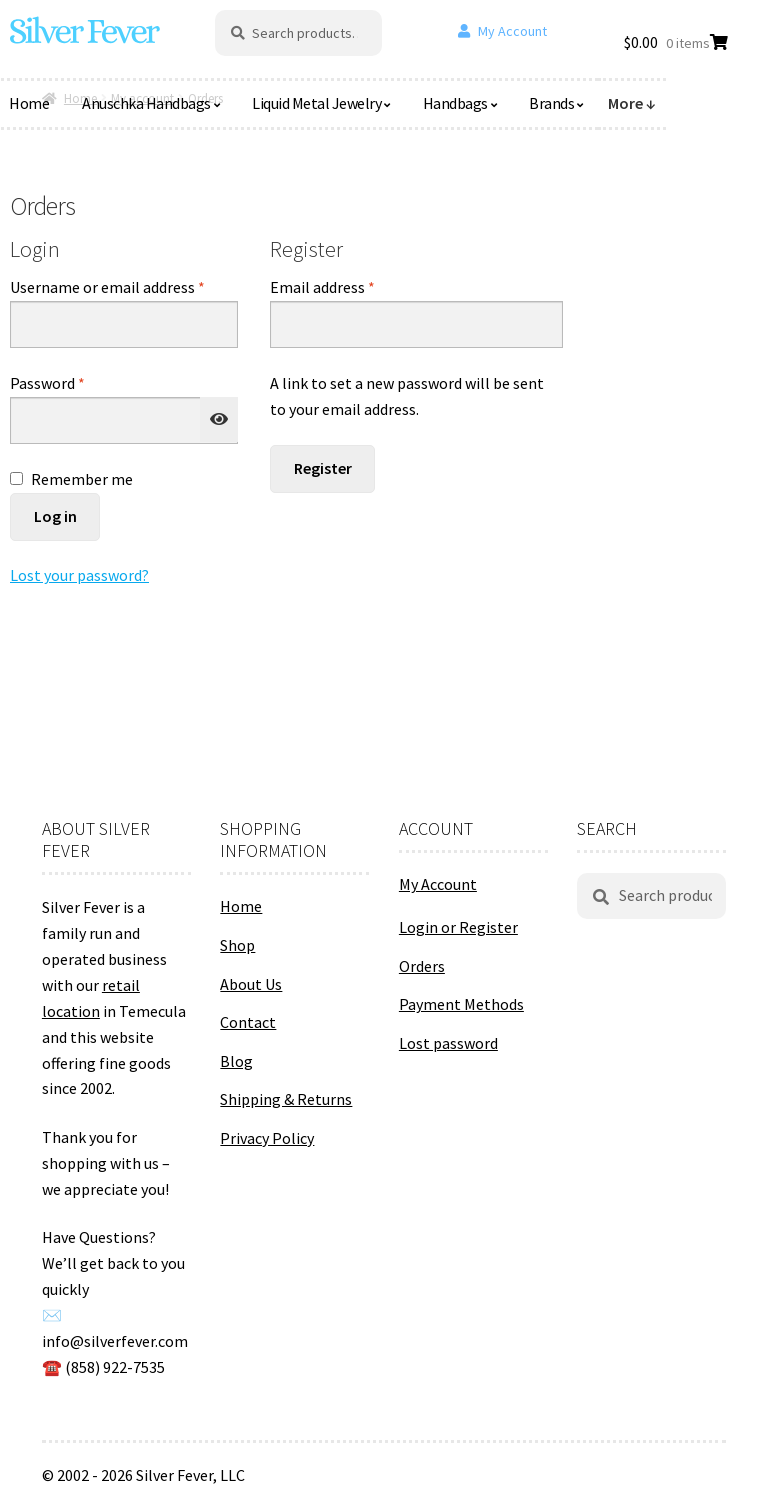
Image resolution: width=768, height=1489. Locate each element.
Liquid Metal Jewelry (316, 103)
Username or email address (124, 286)
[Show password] (219, 420)
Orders (422, 966)
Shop (237, 945)
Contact (248, 1022)
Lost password (448, 1043)
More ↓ (632, 103)
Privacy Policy (267, 1138)
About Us (251, 984)
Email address (352, 286)
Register (323, 468)
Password (77, 382)
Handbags (455, 103)
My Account (512, 31)
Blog (236, 1061)
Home (241, 906)
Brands (551, 103)
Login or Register (458, 927)
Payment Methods (461, 1004)
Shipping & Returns (286, 1099)
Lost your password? (79, 575)
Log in (55, 516)
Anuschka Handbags (146, 103)
